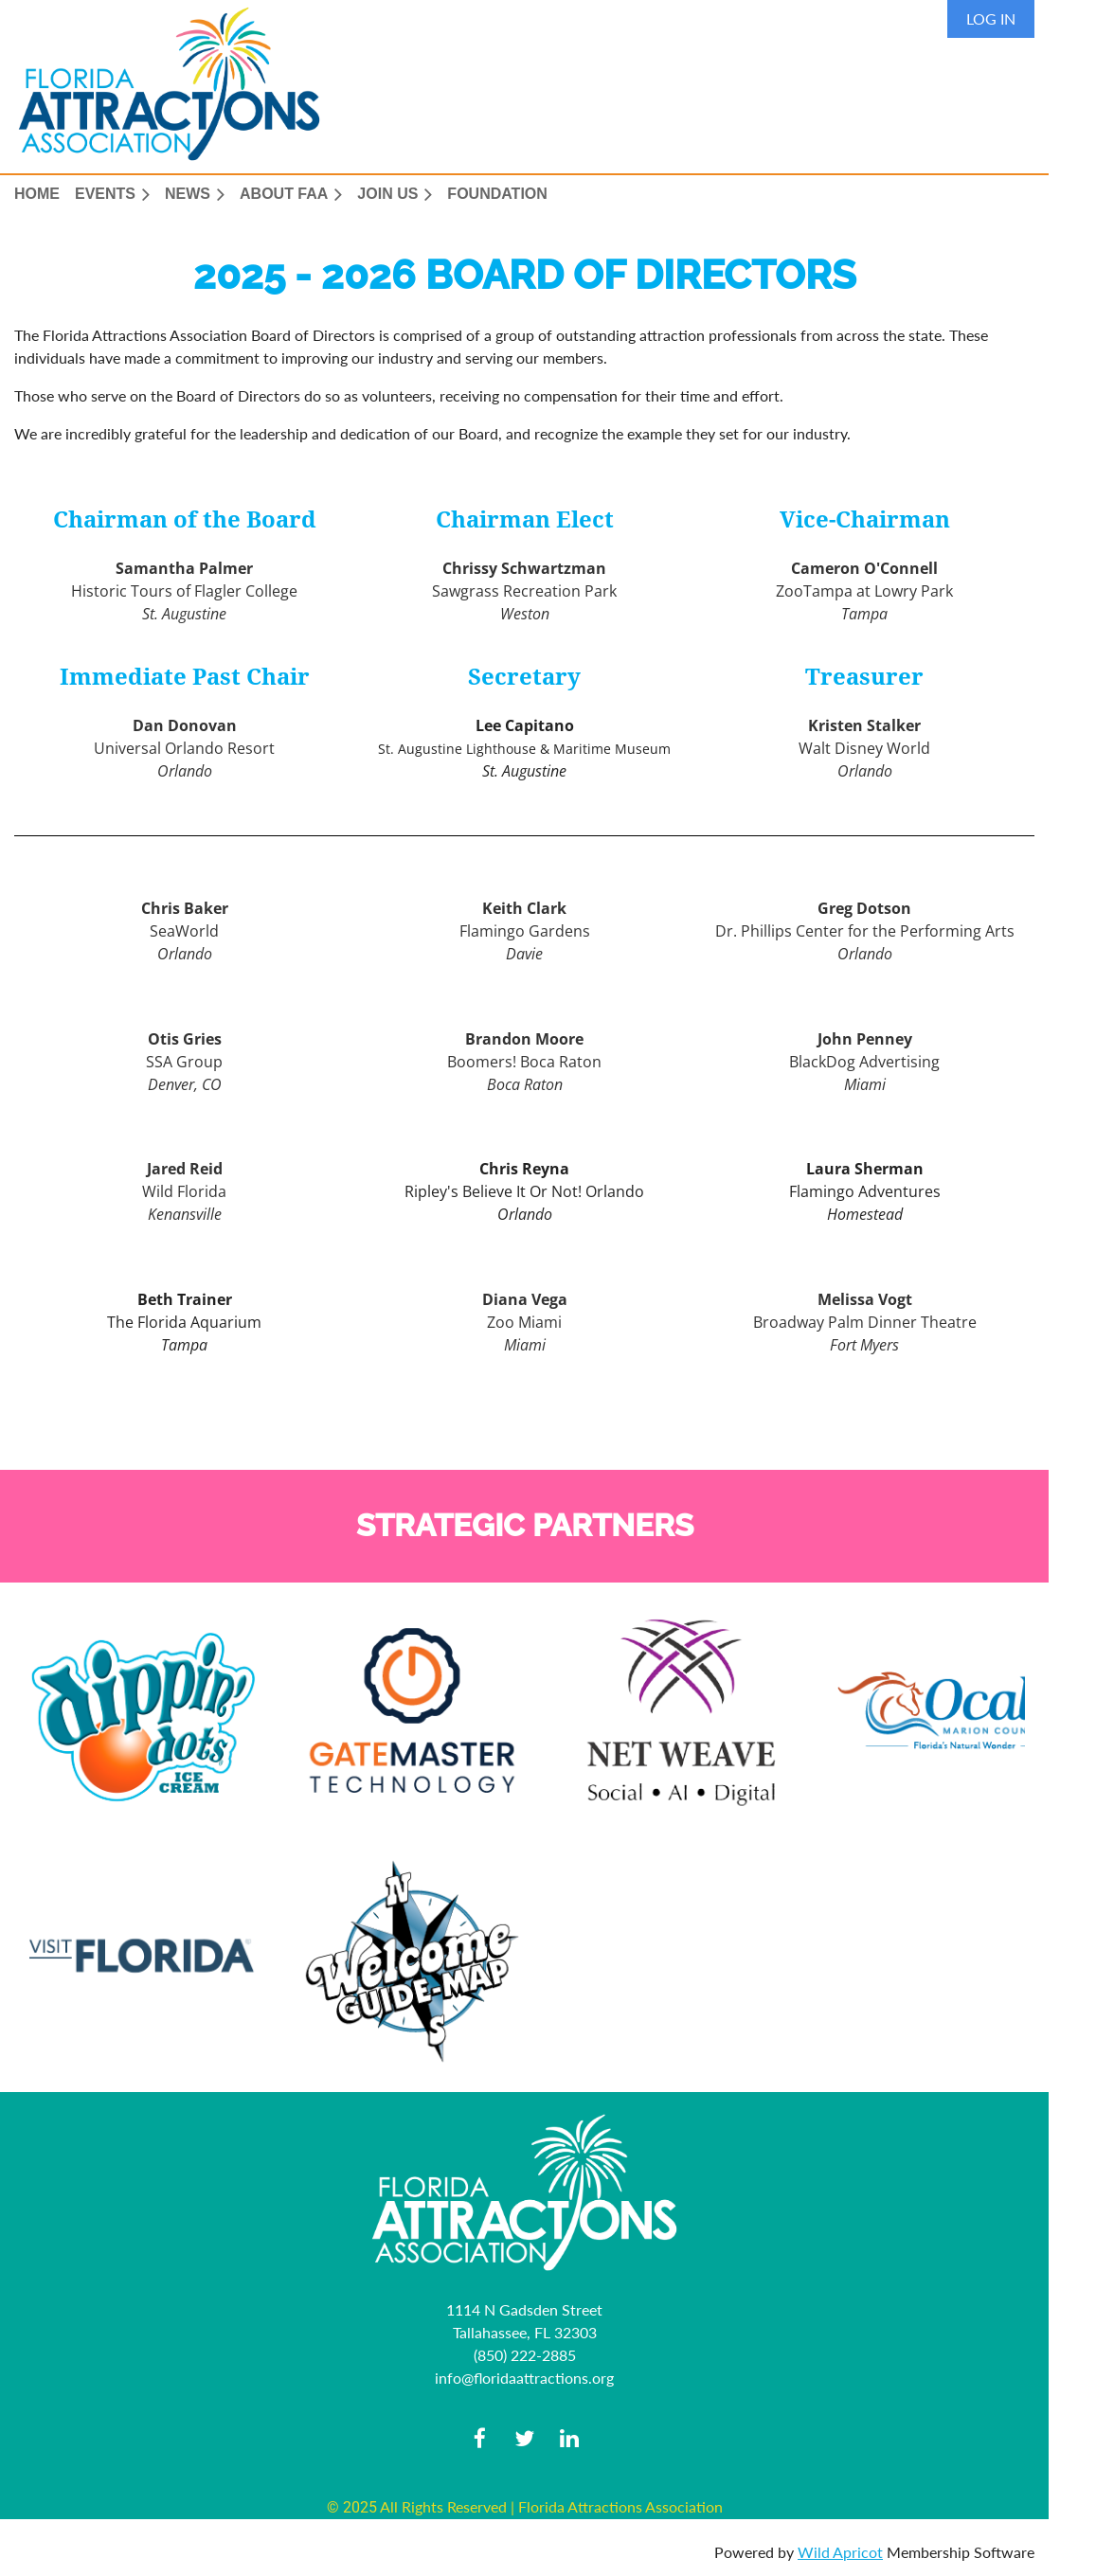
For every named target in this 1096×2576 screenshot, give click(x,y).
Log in (990, 18)
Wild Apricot (840, 2552)
